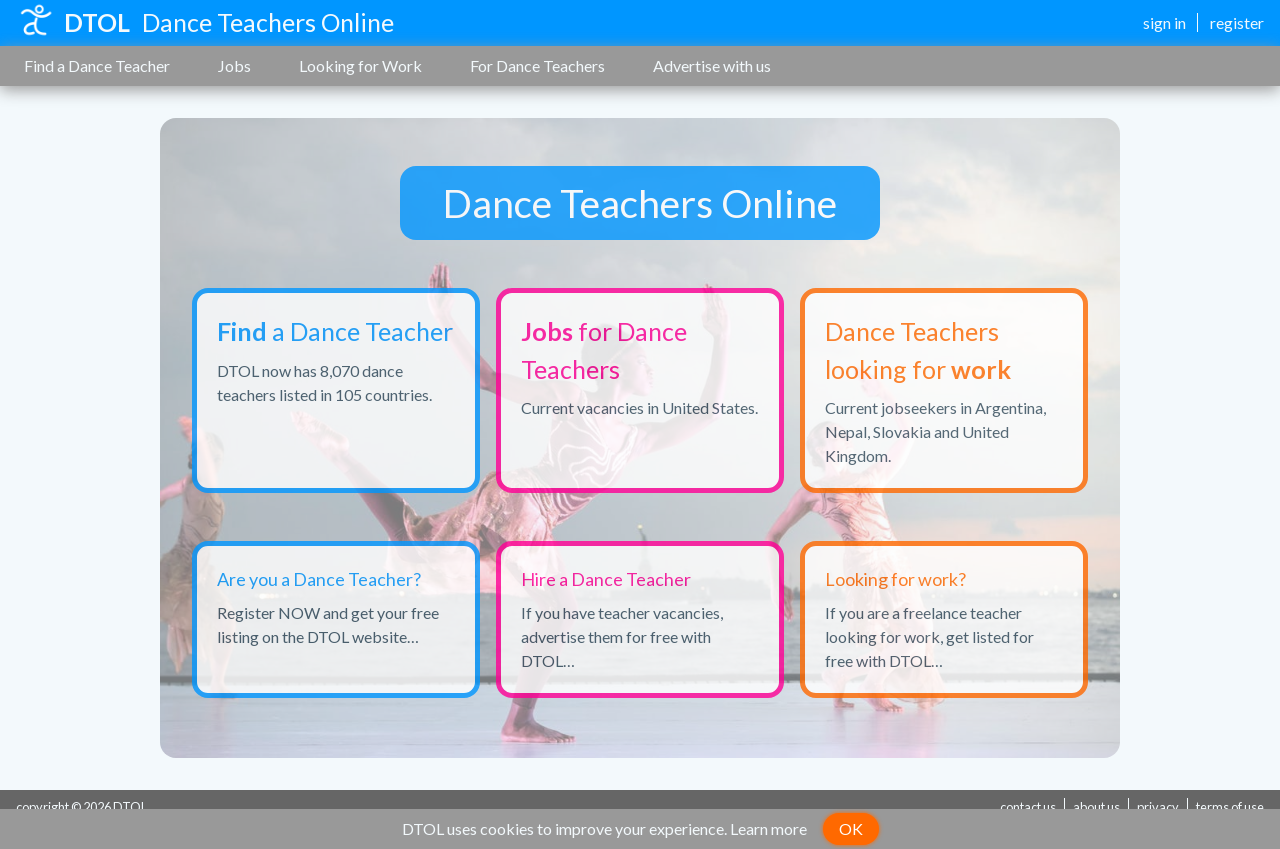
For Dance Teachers (537, 65)
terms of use (1230, 807)
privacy (1158, 807)
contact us (1028, 807)
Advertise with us (712, 65)
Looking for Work (360, 65)
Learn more (768, 828)
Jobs (234, 65)
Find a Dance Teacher (97, 65)
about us (1096, 807)
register (1237, 22)
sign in (1164, 22)
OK (851, 828)
